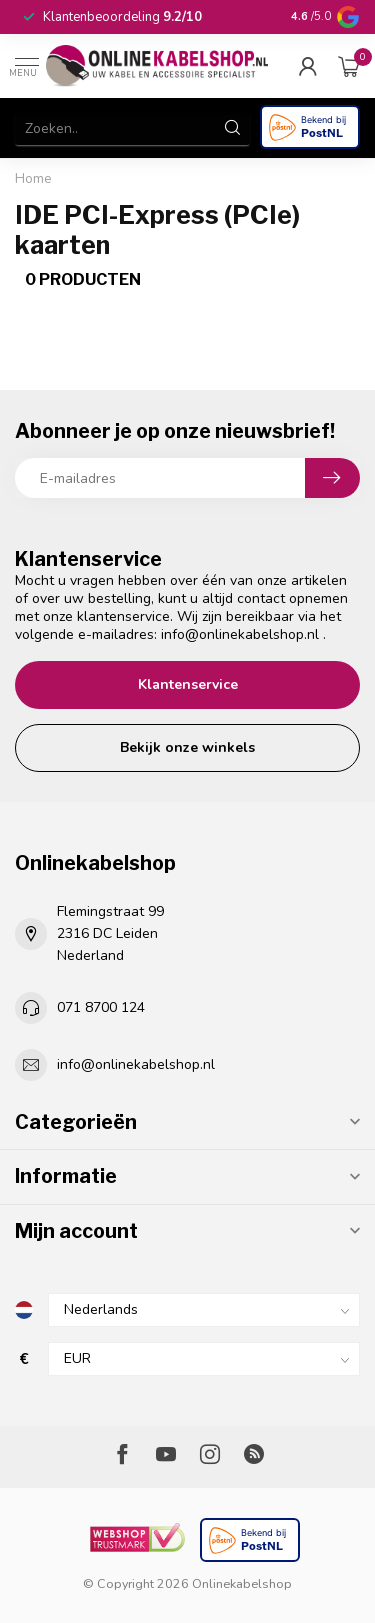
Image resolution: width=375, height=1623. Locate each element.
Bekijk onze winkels (187, 747)
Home (33, 179)
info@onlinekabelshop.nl (240, 634)
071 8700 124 (101, 1007)
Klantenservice (188, 684)
